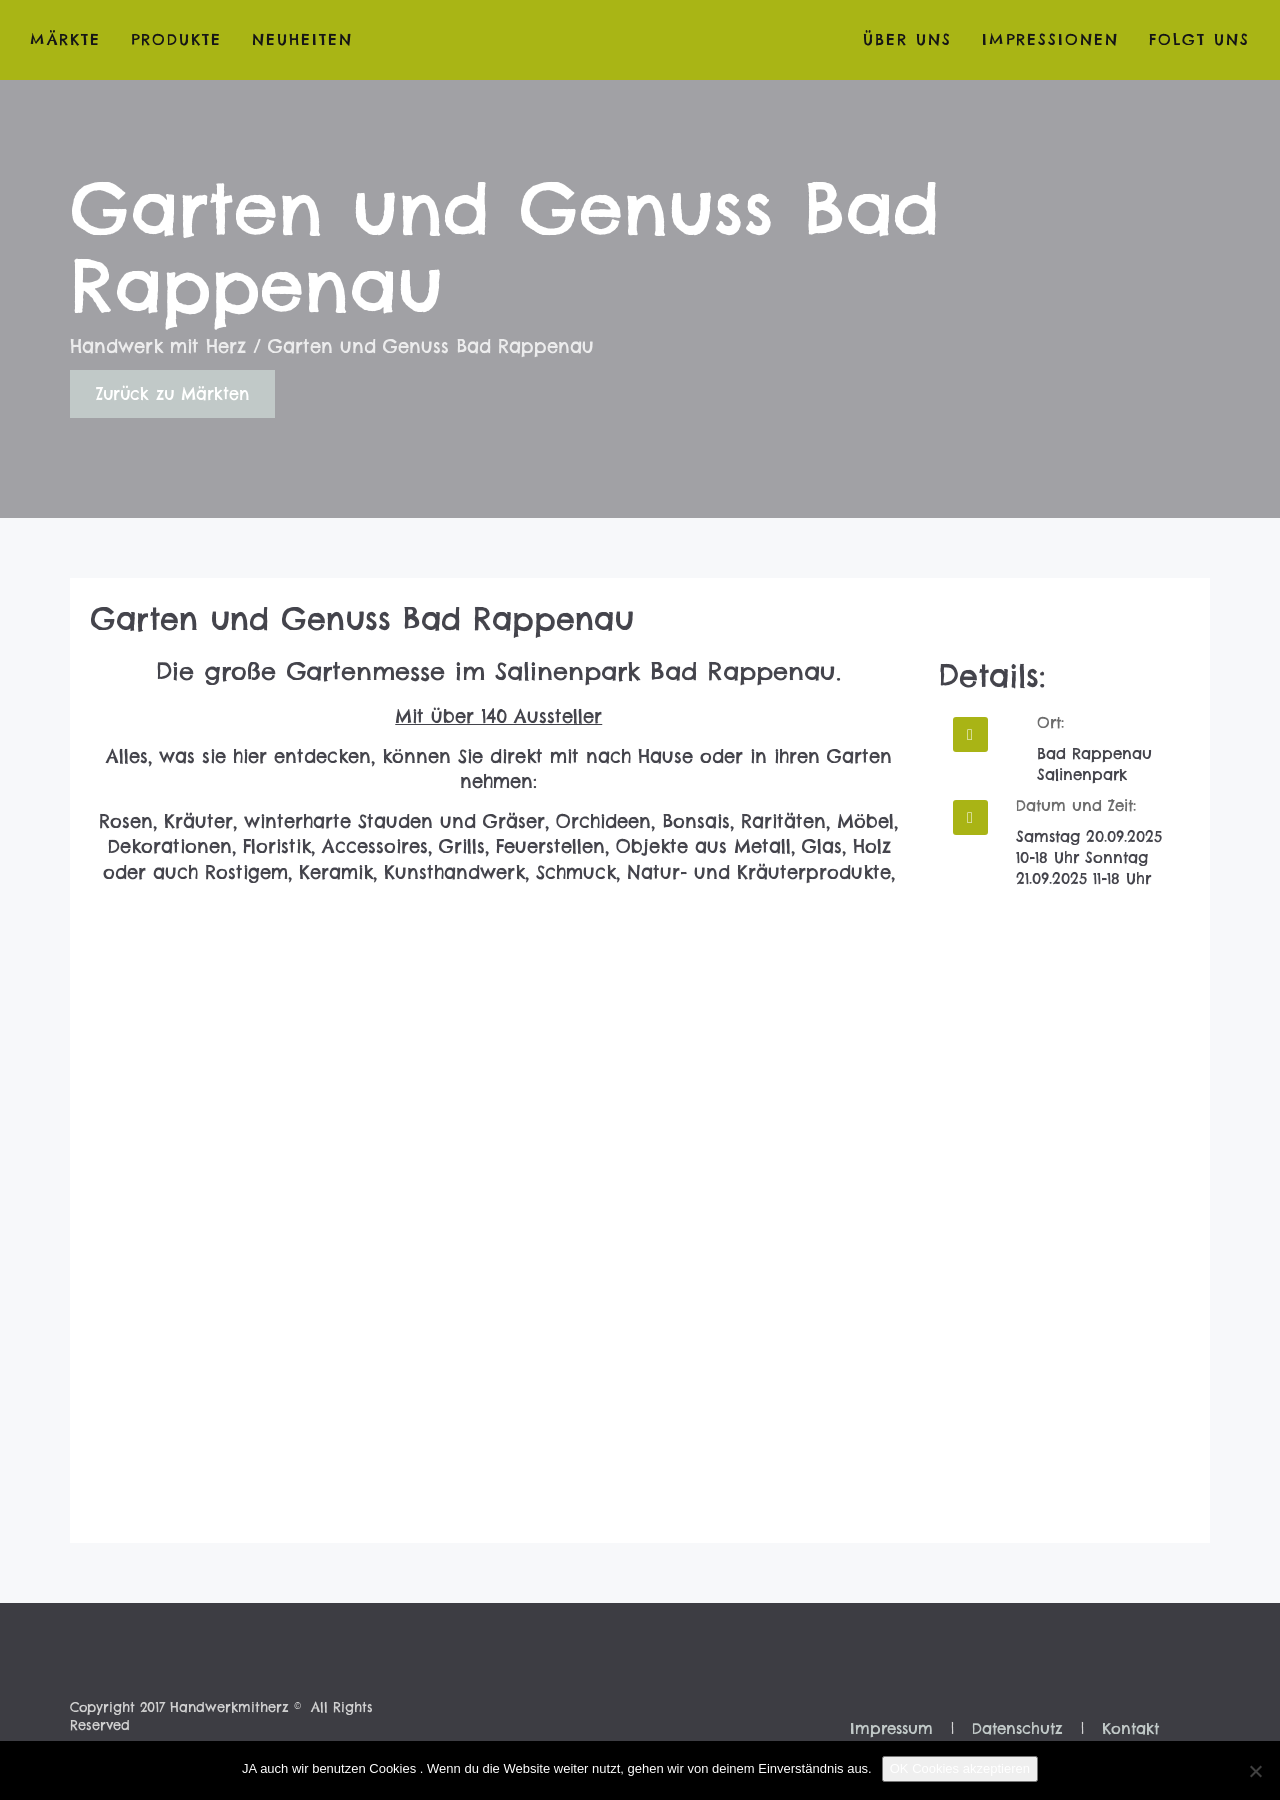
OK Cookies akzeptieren (960, 1768)
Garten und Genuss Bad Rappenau (362, 619)
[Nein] (1255, 1771)
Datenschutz (1017, 1728)
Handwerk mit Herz (158, 346)
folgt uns (1199, 39)
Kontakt (1130, 1728)
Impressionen (1050, 39)
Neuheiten (302, 39)
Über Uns (907, 39)
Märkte (65, 39)
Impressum (891, 1728)
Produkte (176, 39)
